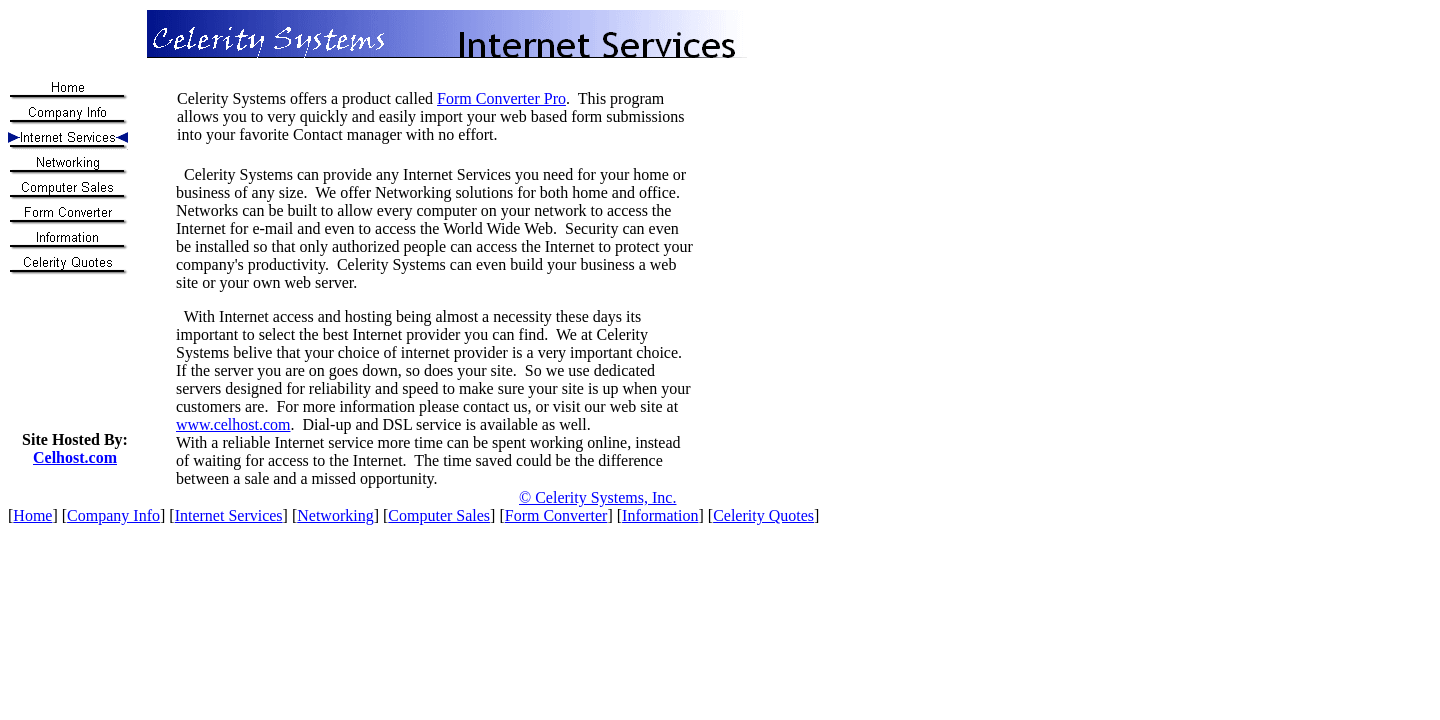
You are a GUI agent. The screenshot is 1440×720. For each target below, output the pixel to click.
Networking (335, 515)
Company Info (113, 515)
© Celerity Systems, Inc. (597, 497)
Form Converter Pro (501, 98)
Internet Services (229, 515)
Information (660, 515)
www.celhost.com (233, 424)
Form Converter (556, 515)
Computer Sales (439, 515)
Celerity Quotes (763, 515)
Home (32, 515)
